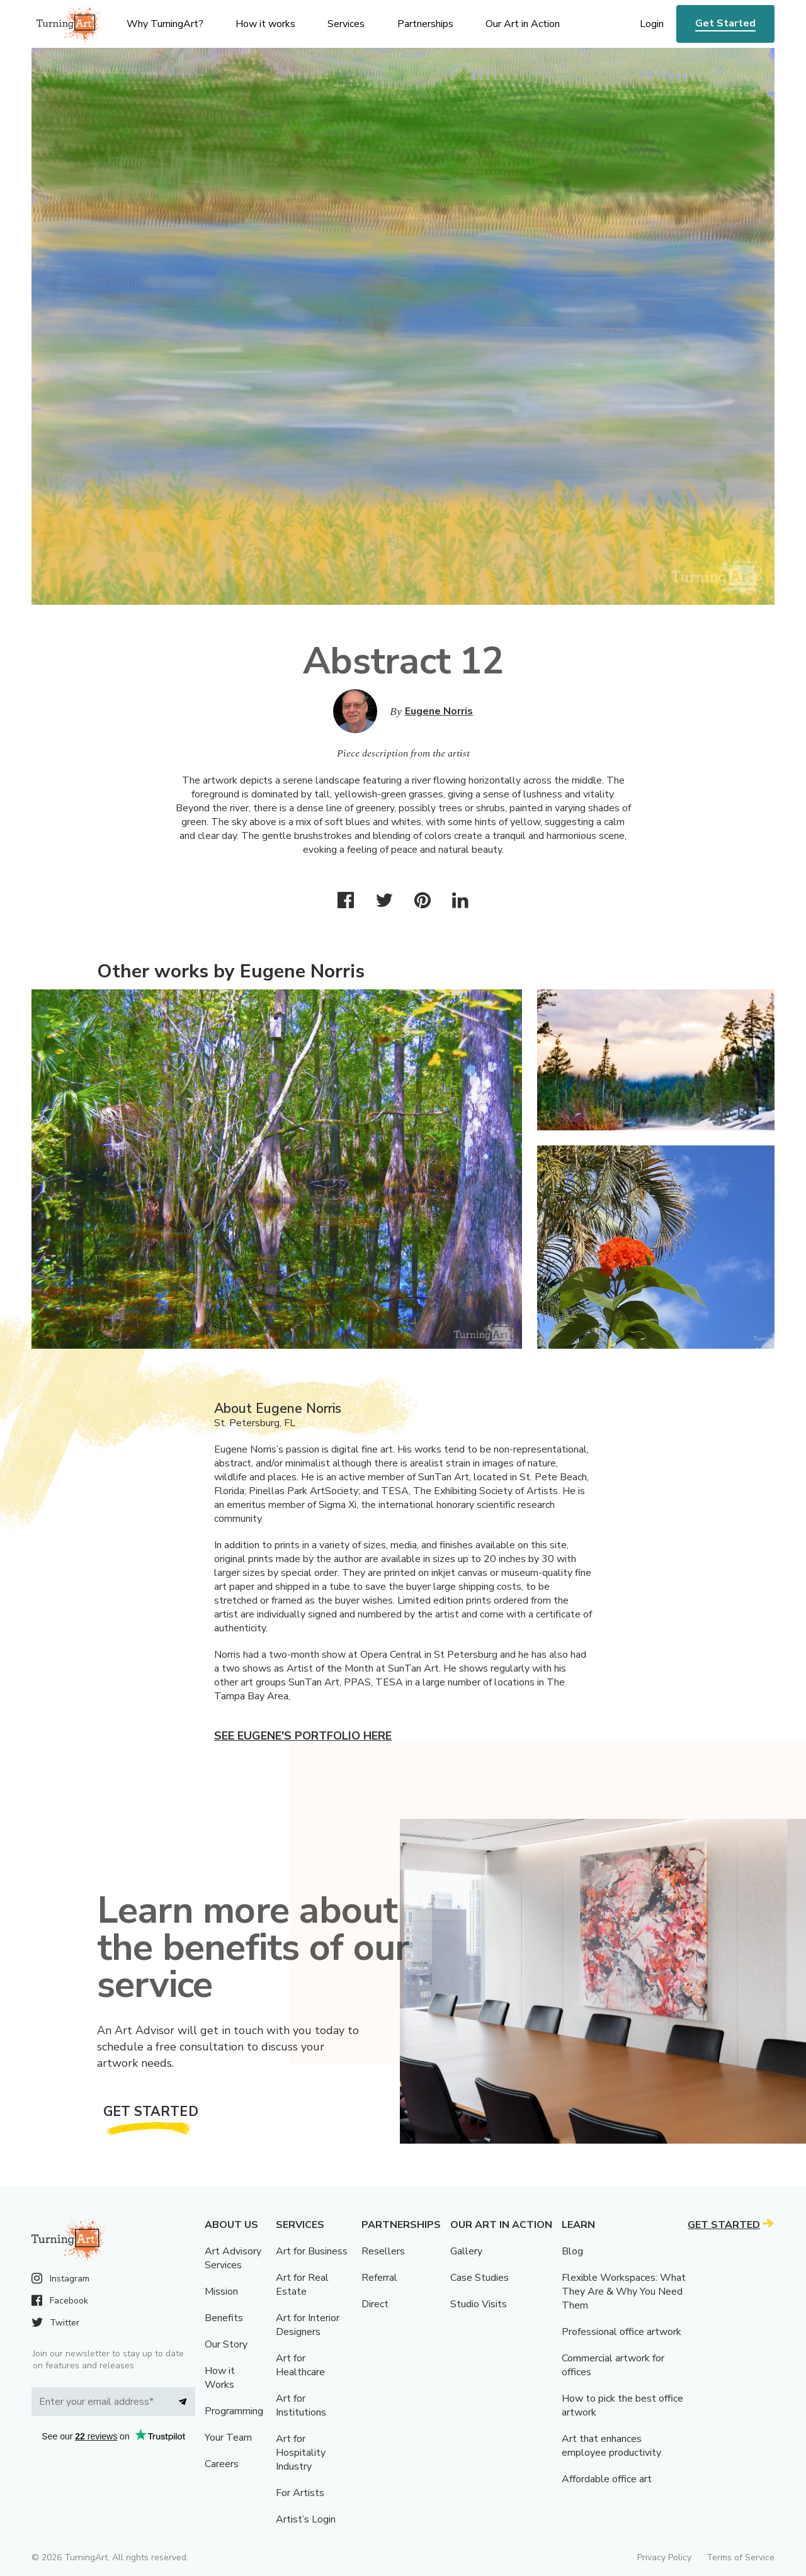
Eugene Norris (439, 711)
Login (652, 24)
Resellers (383, 2251)
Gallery (466, 2251)
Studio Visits (478, 2304)
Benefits (224, 2318)
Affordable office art (607, 2479)
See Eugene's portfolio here (303, 1735)
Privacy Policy (664, 2557)
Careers (222, 2464)
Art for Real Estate (302, 2284)
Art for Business (312, 2251)
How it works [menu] (265, 24)
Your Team (228, 2437)
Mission (221, 2291)
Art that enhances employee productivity (611, 2446)
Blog (572, 2251)
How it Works (220, 2378)
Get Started (725, 23)
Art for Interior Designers (307, 2325)
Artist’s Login (306, 2519)
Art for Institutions (301, 2405)
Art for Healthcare (300, 2365)
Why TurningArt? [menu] (165, 24)
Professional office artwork (621, 2332)
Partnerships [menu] (425, 24)
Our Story (226, 2344)
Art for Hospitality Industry (301, 2452)
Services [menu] (346, 24)
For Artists (300, 2493)
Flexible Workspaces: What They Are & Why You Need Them (624, 2291)
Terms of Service (741, 2557)
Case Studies (479, 2278)
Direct (375, 2304)
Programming (234, 2411)
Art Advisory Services (233, 2258)
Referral (379, 2278)
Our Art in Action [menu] (522, 24)
